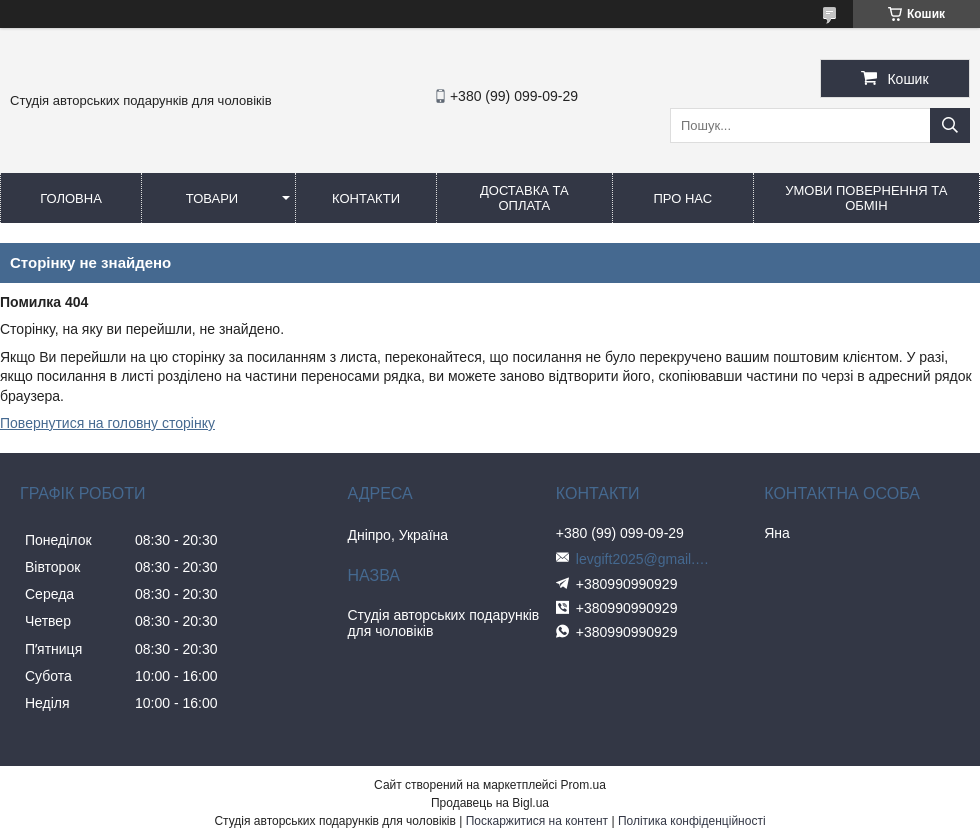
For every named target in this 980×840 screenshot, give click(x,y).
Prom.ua (583, 785)
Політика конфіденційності (692, 821)
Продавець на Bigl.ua (490, 803)
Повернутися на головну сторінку (107, 423)
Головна (71, 198)
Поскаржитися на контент (537, 821)
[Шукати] (950, 125)
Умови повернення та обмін (866, 198)
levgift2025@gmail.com (646, 559)
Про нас (682, 198)
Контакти (366, 198)
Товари (212, 198)
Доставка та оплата (524, 198)
